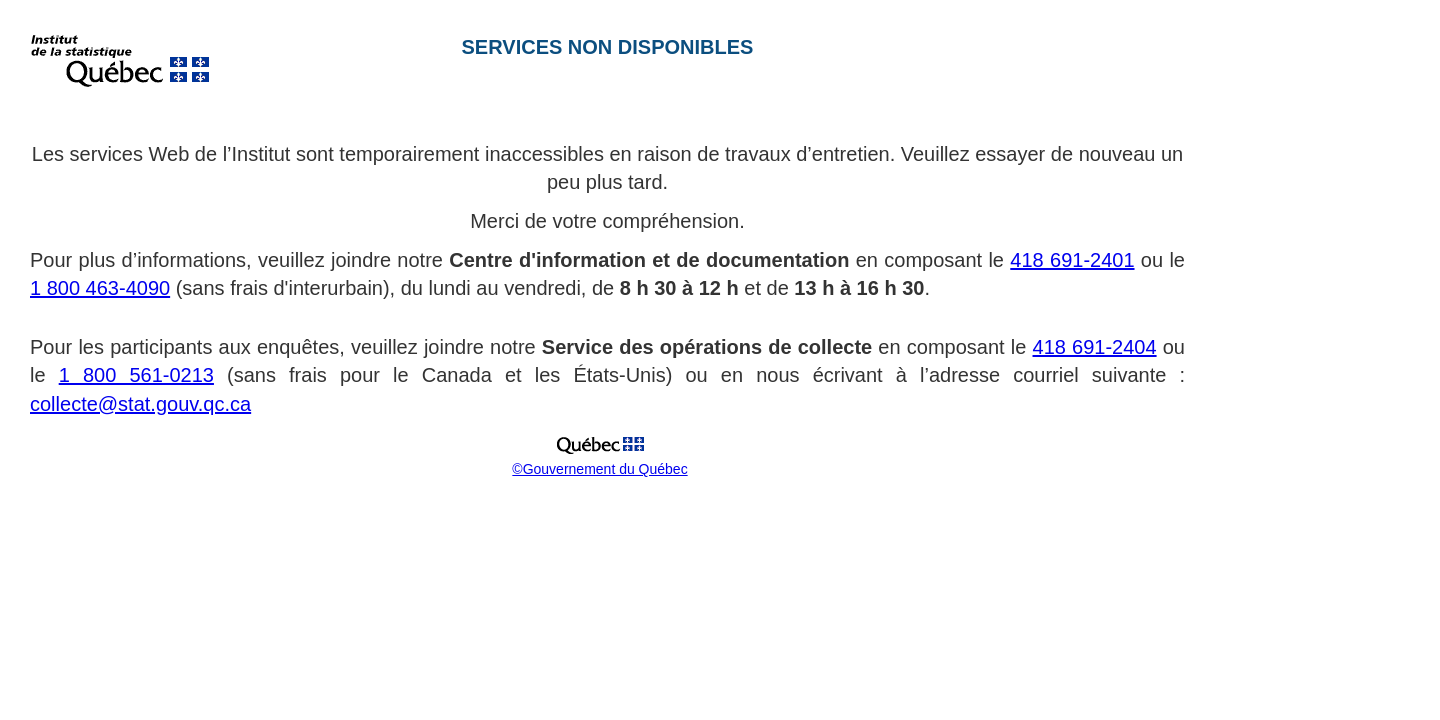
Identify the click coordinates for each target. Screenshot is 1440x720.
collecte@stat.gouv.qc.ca (140, 404)
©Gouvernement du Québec (599, 469)
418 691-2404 (1095, 347)
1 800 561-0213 (136, 375)
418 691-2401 (1072, 260)
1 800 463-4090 (100, 288)
